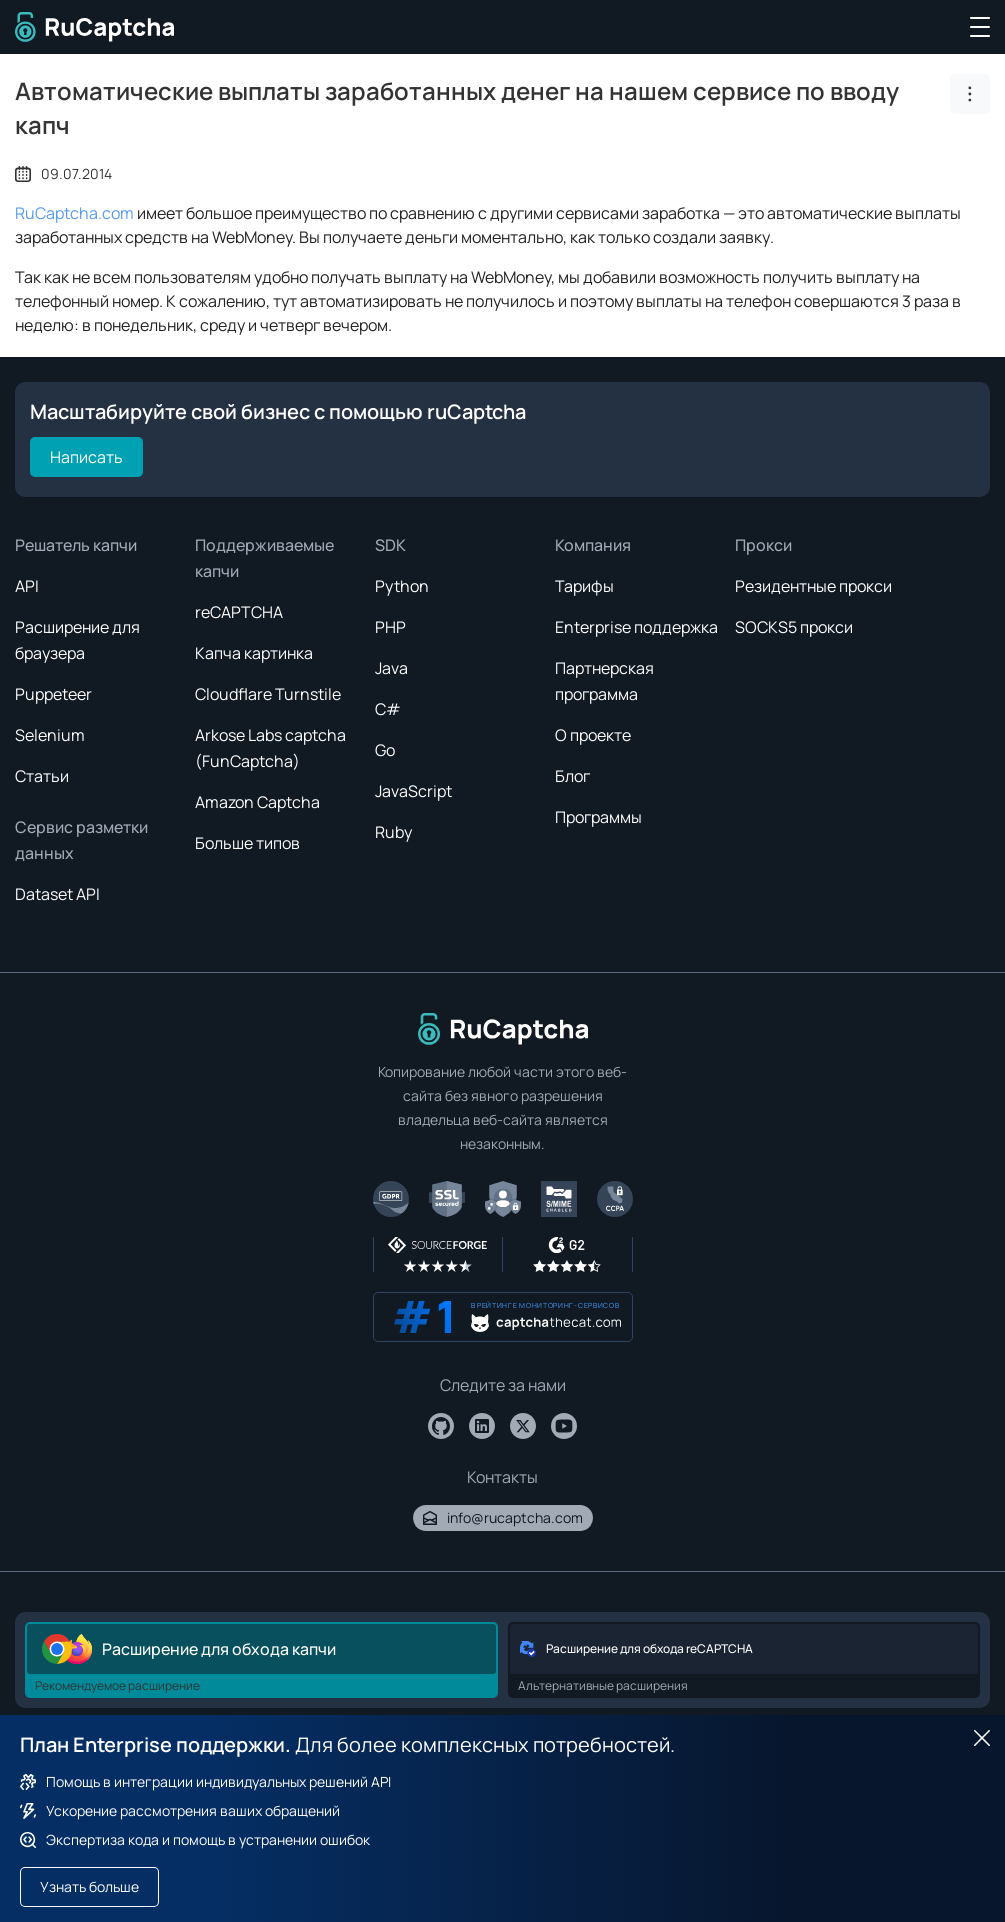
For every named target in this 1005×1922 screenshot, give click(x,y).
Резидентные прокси (813, 586)
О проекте (593, 735)
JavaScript (413, 791)
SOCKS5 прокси (794, 627)
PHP (390, 627)
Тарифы (584, 586)
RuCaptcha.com (74, 213)
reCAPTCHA (239, 612)
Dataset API (57, 894)
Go (385, 750)
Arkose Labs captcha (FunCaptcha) (270, 748)
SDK (390, 545)
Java (391, 668)
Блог (572, 776)
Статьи (42, 776)
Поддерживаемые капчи (264, 558)
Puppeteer (53, 694)
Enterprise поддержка (636, 627)
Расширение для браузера (77, 640)
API (27, 586)
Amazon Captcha (257, 802)
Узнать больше (89, 1886)
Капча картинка (254, 653)
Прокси (763, 545)
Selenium (50, 735)
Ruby (393, 832)
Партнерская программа (604, 681)
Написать (86, 457)
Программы (598, 817)
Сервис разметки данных (81, 840)
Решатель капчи (76, 545)
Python (402, 586)
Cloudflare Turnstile (268, 694)
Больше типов (247, 843)
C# (388, 709)
